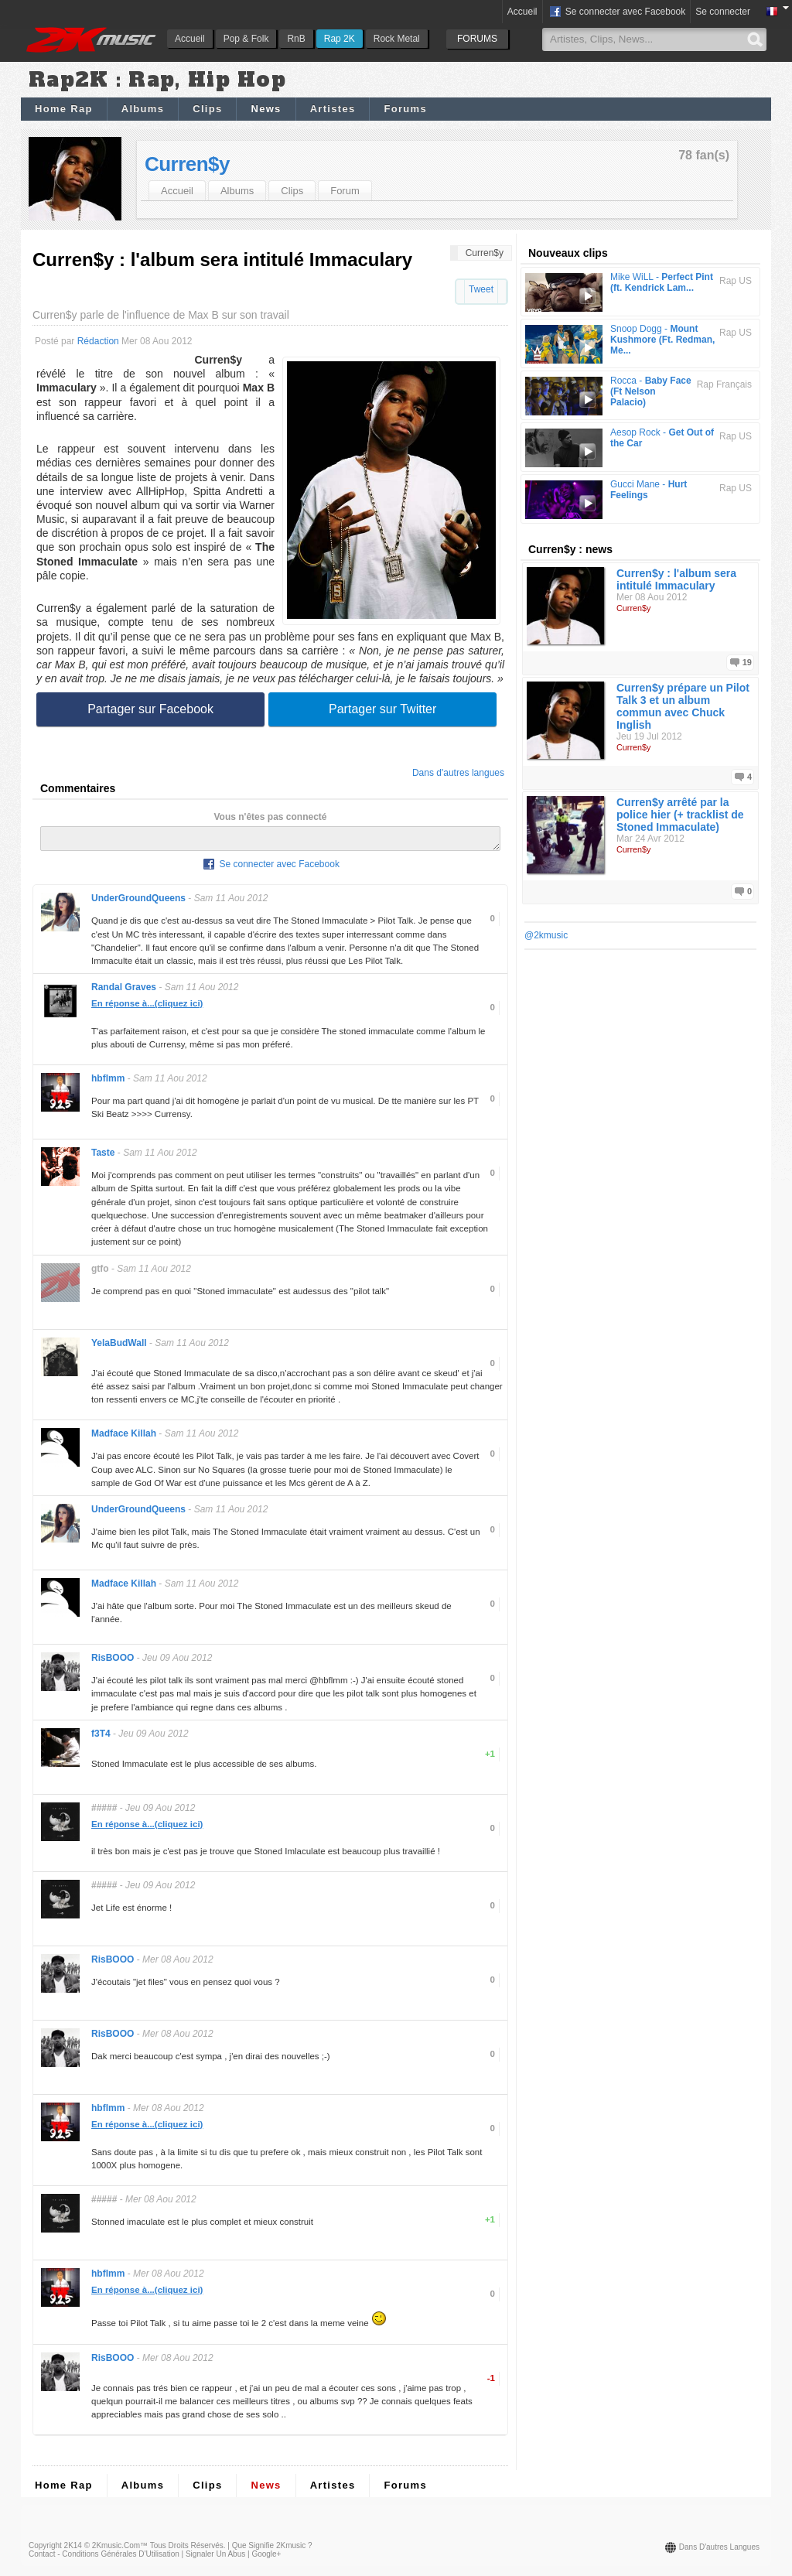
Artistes (333, 108)
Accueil (190, 38)
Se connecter (722, 11)
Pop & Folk (246, 38)
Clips (207, 108)
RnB (296, 38)
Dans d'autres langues (458, 772)
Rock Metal (397, 38)
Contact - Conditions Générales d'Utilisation (104, 2558)
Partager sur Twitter (382, 709)
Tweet (481, 289)
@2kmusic (546, 935)
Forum (345, 190)
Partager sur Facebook (150, 709)
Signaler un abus (215, 2558)
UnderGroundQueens (138, 902)
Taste (102, 1157)
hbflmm (108, 1083)
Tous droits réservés (187, 2550)
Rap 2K (339, 38)
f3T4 (101, 1738)
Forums (405, 108)
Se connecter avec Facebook (617, 12)
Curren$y (187, 164)
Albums (142, 108)
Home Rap (64, 108)
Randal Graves (123, 991)
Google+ (266, 2558)
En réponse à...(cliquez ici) (147, 1008)
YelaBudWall (119, 1347)
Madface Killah (123, 1438)
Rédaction (98, 341)
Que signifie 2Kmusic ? (272, 2550)
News (266, 108)
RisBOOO (112, 1662)
